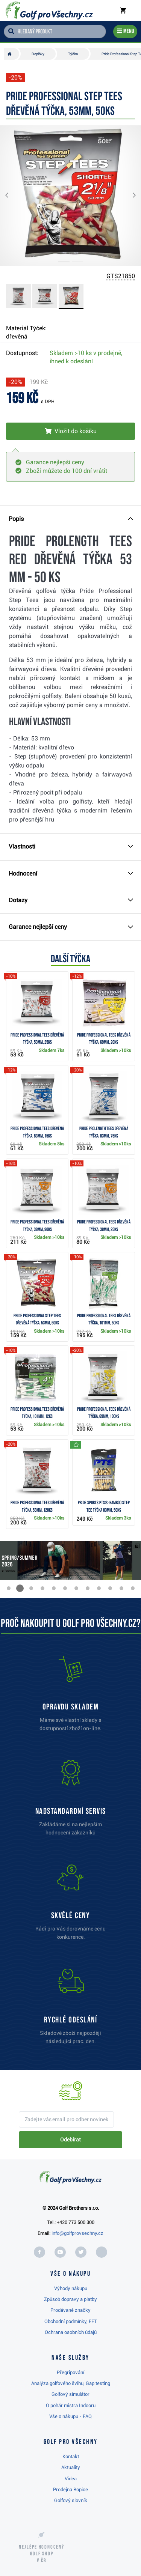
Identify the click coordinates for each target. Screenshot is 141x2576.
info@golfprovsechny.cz (77, 2233)
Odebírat (70, 2140)
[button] (13, 195)
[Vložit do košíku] (70, 431)
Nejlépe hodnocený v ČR (42, 2554)
